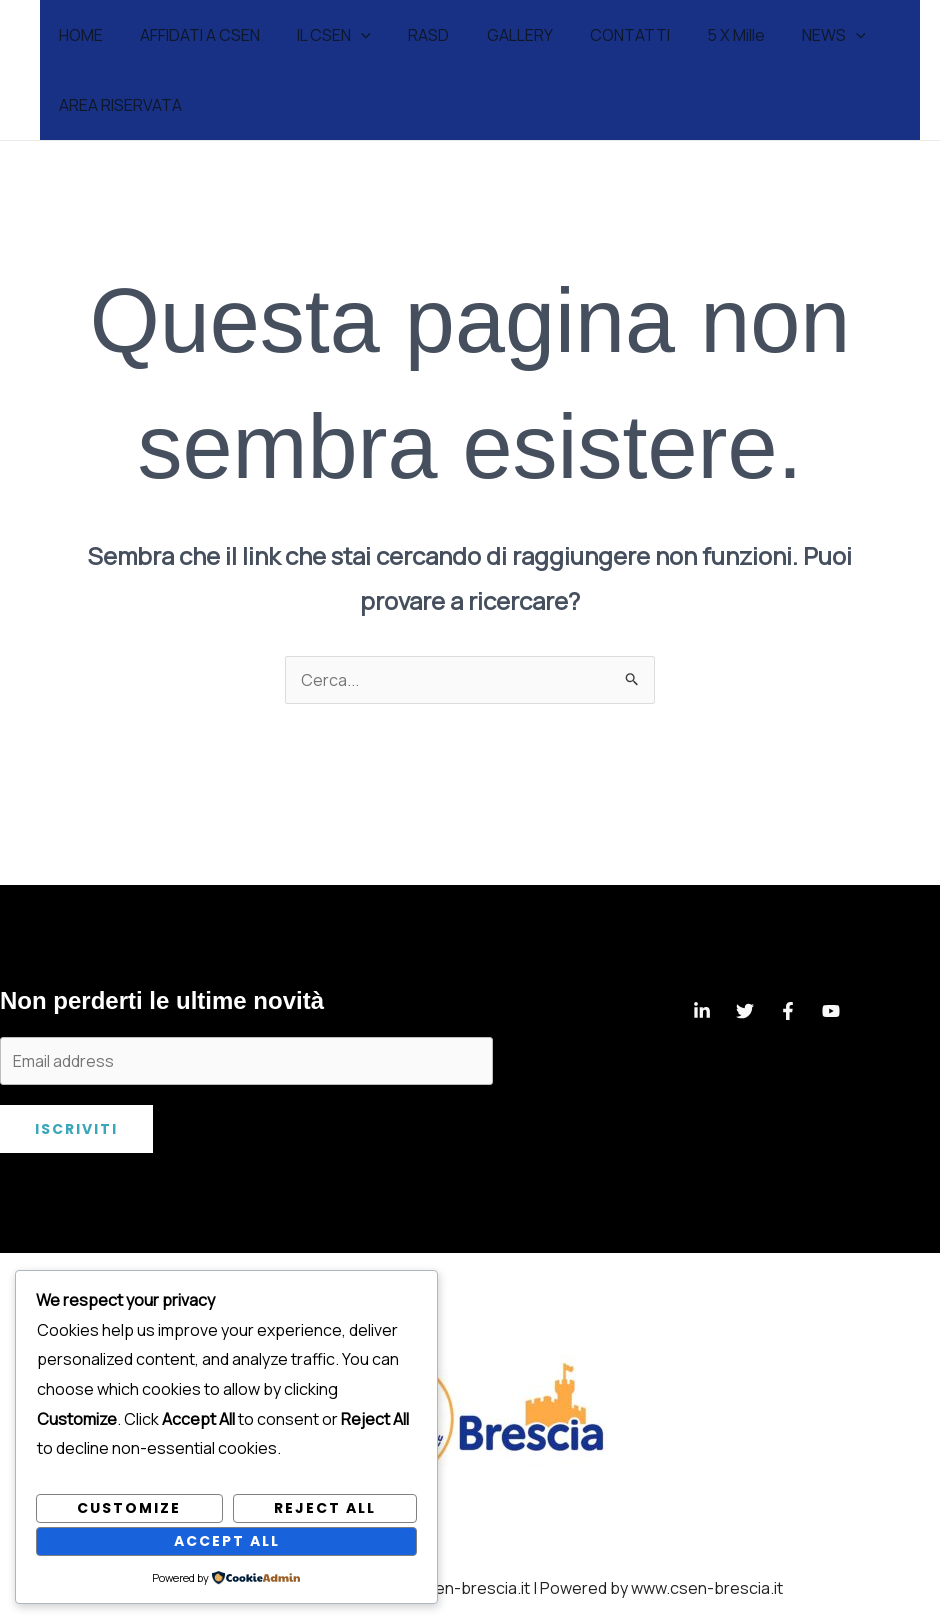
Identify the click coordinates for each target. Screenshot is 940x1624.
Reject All (325, 1508)
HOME (78, 35)
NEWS (795, 35)
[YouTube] (831, 1011)
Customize (129, 1508)
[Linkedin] (702, 1011)
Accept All (227, 1541)
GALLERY (496, 35)
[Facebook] (788, 1011)
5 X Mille (702, 35)
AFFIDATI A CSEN (192, 35)
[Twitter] (745, 1011)
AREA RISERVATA (117, 105)
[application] (348, 35)
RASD (410, 35)
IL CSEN (321, 35)
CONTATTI (601, 35)
